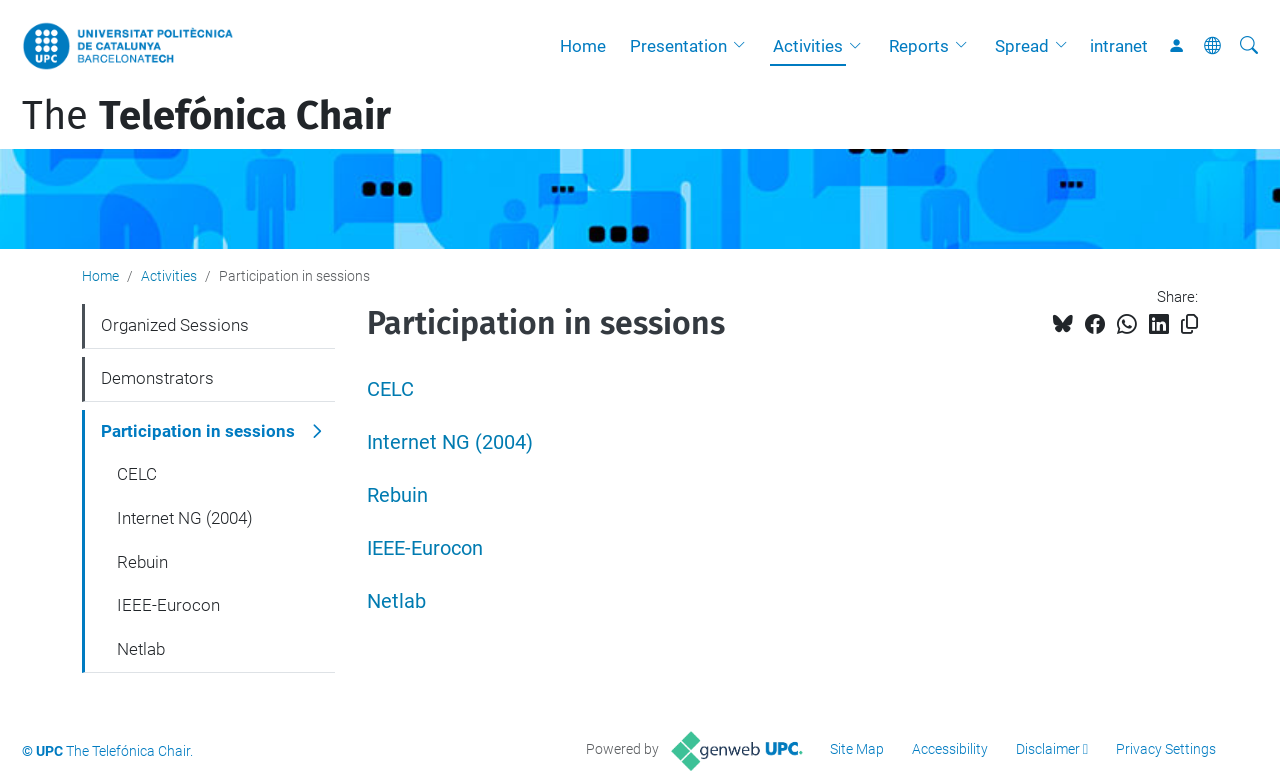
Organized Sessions (175, 325)
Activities (808, 46)
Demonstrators (157, 378)
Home (583, 46)
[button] (744, 46)
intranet (1119, 46)
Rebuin (397, 495)
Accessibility (950, 749)
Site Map (857, 749)
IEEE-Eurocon (425, 548)
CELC (390, 389)
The (206, 116)
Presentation (678, 46)
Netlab (396, 601)
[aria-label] (1249, 46)
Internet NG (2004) (450, 442)
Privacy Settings (1166, 749)
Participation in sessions (198, 431)
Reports (919, 46)
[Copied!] (1189, 324)
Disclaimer (1048, 749)
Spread (1022, 46)
